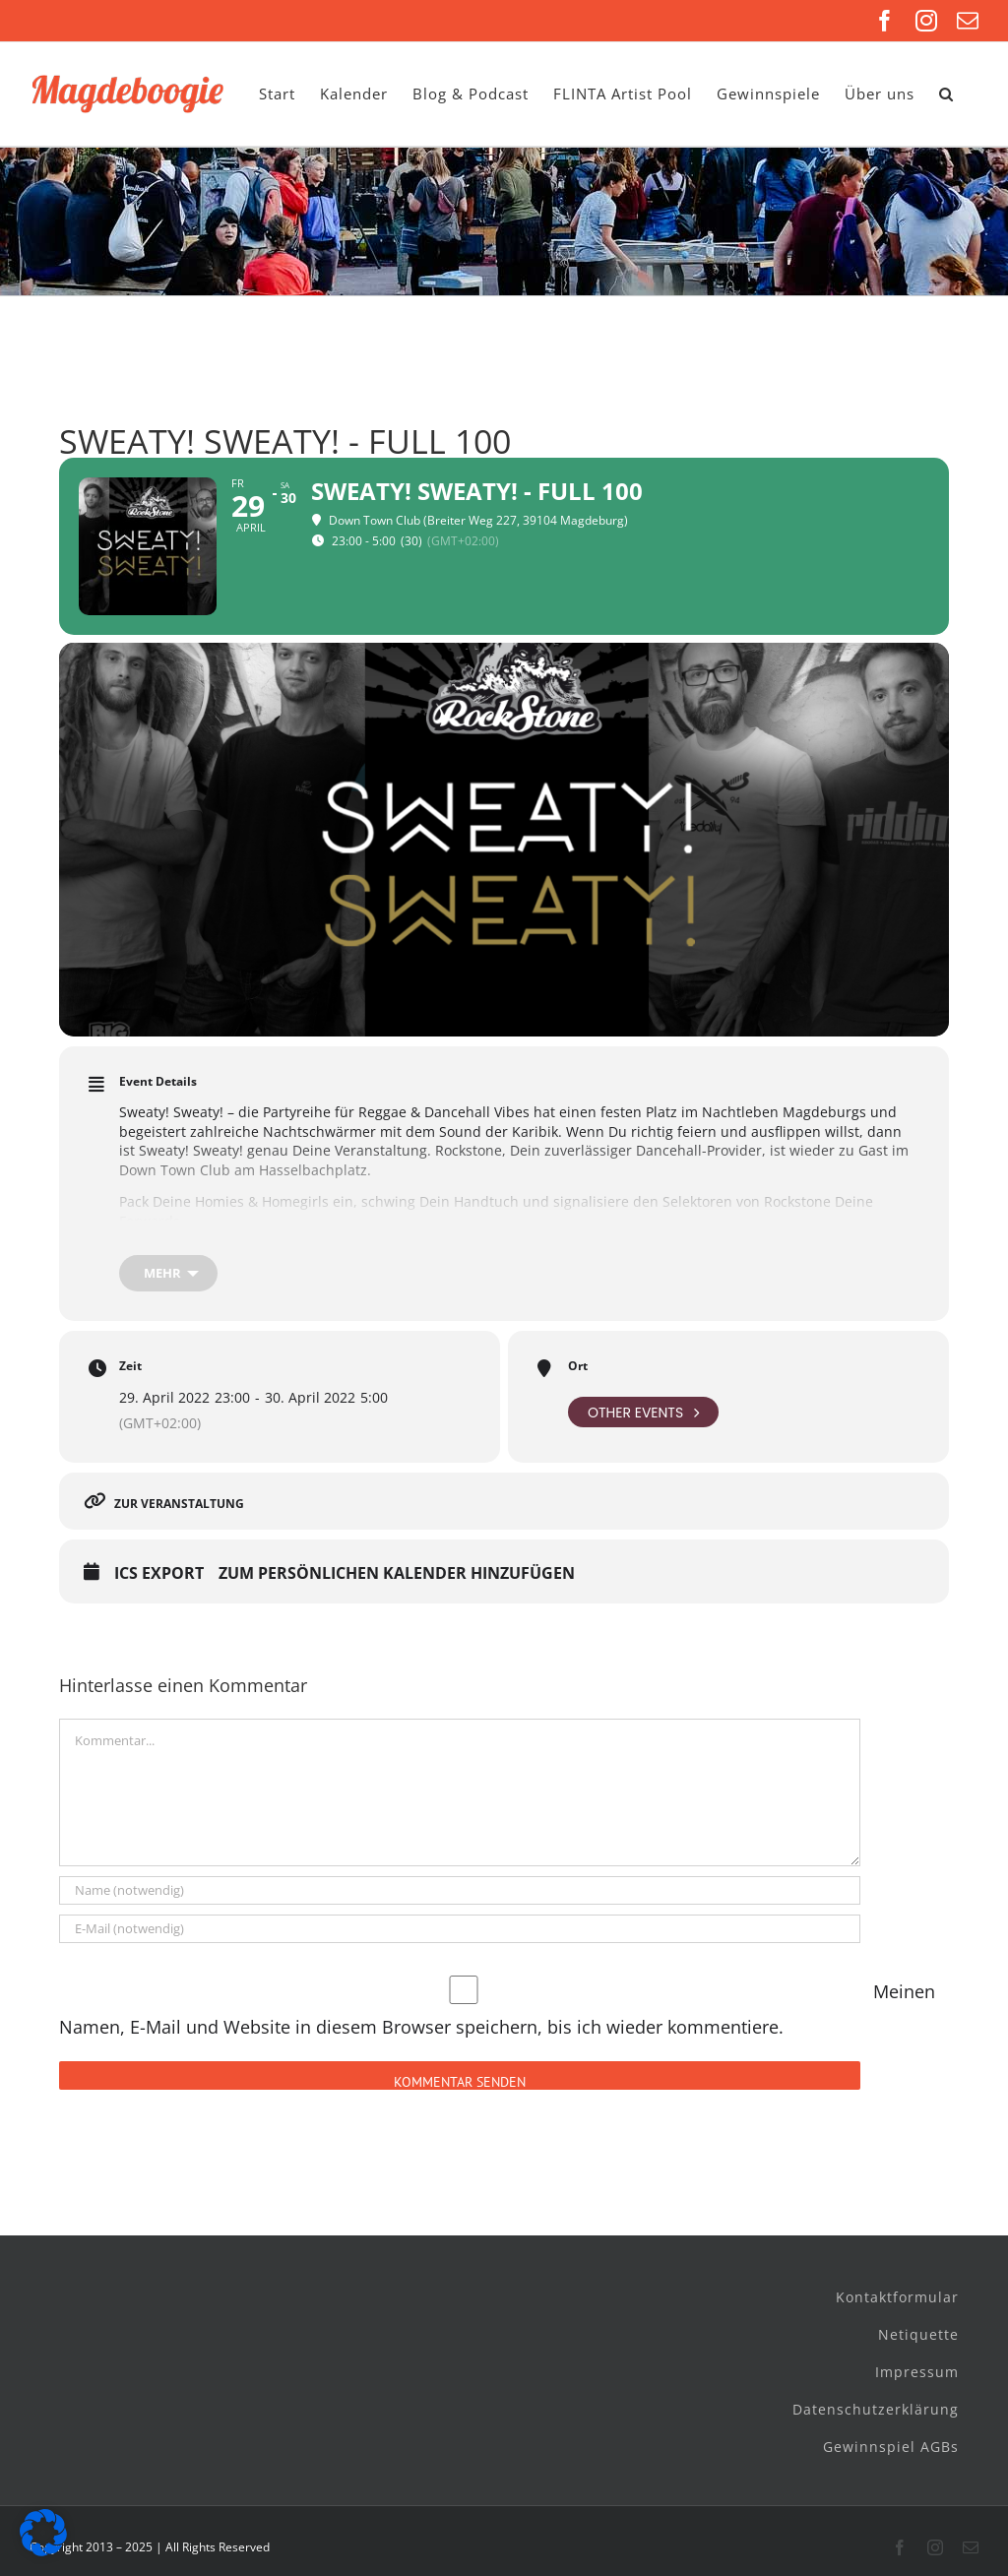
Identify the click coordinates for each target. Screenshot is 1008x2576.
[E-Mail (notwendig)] (459, 1929)
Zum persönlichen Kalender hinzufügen (397, 1574)
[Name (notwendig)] (459, 1890)
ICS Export (159, 1574)
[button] (946, 94)
